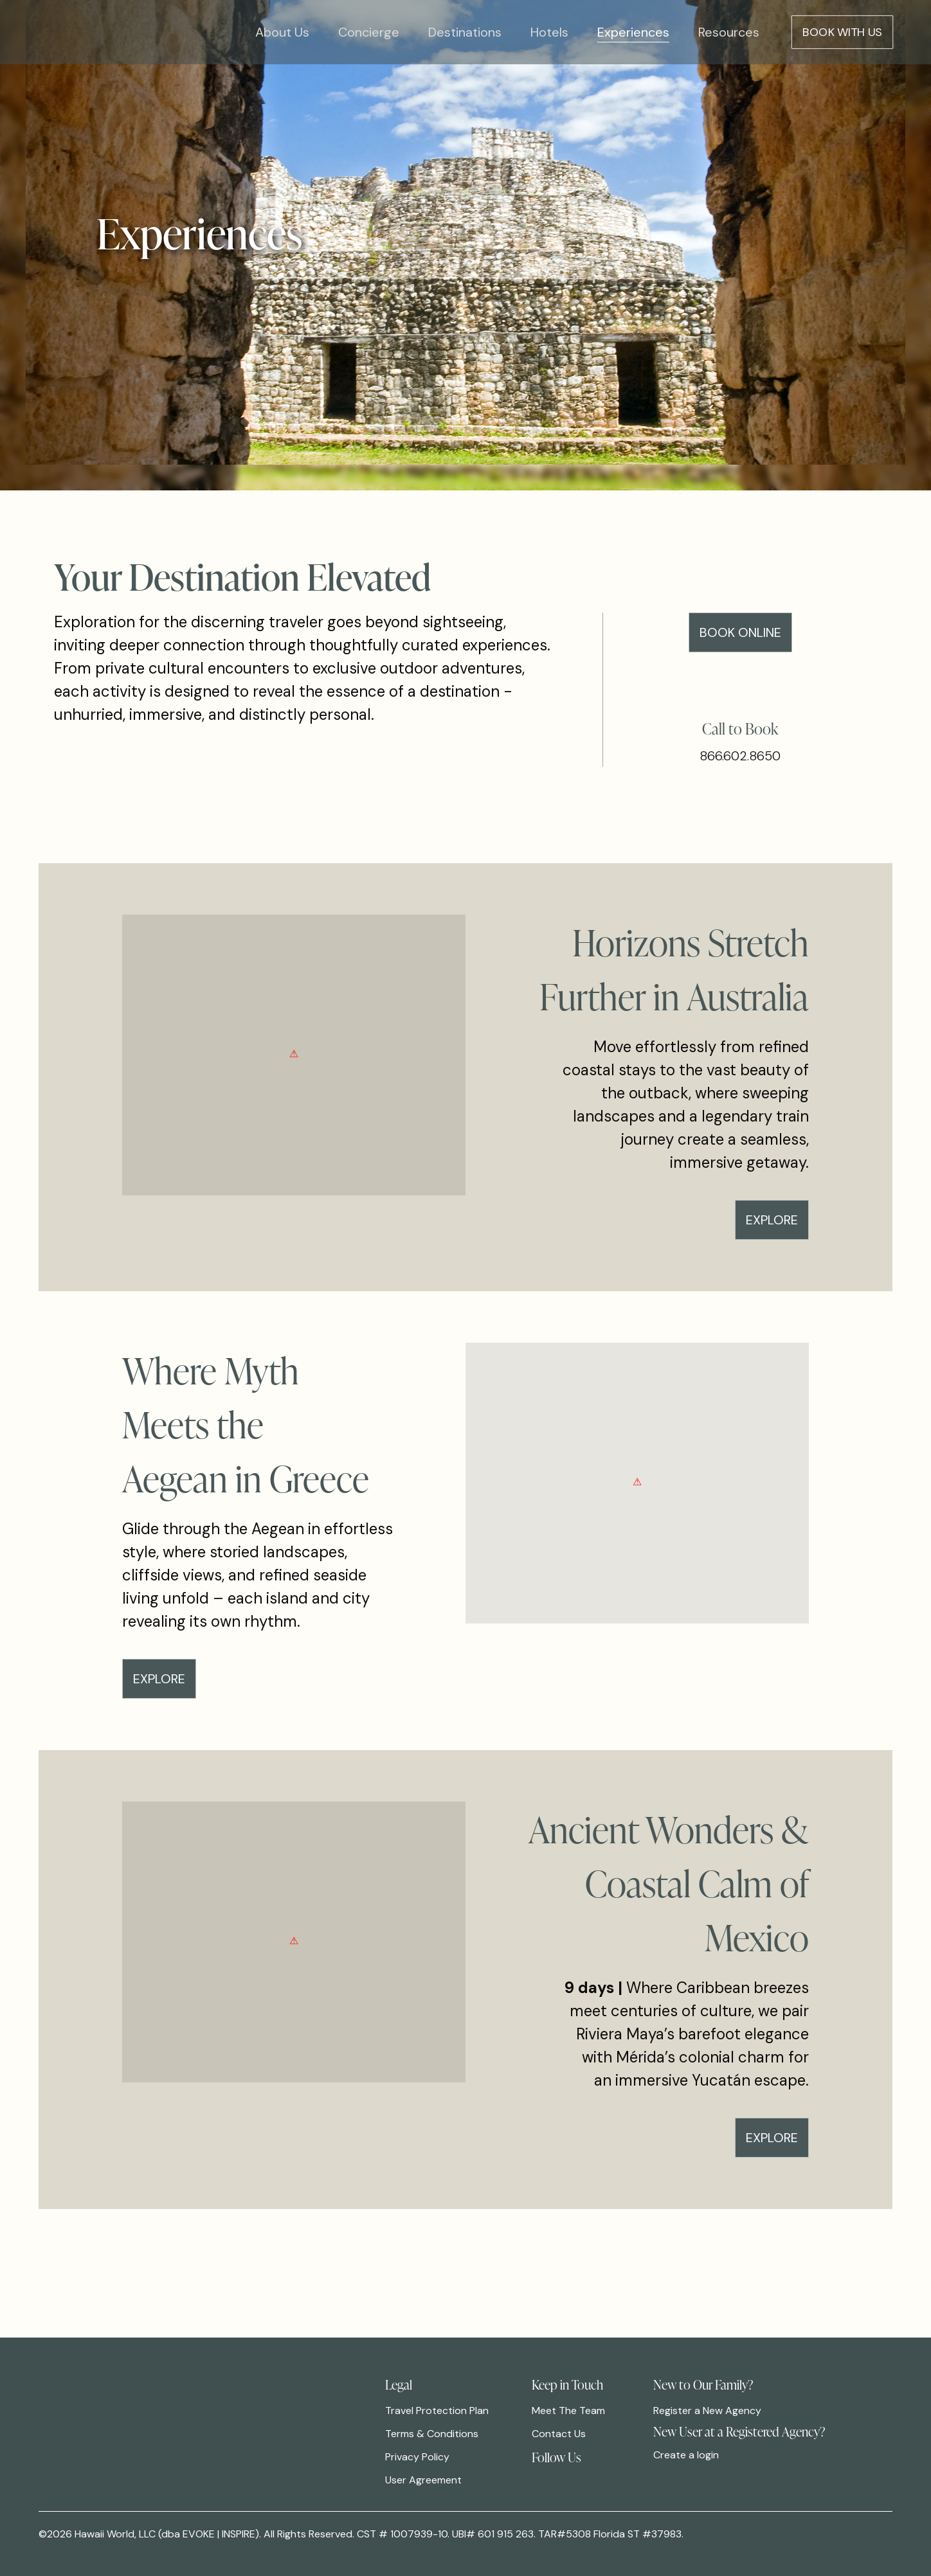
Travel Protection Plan (437, 2410)
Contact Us (559, 2433)
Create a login (686, 2455)
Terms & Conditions (431, 2433)
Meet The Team (568, 2410)
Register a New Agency (707, 2410)
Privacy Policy (417, 2457)
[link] (540, 2474)
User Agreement (423, 2480)
